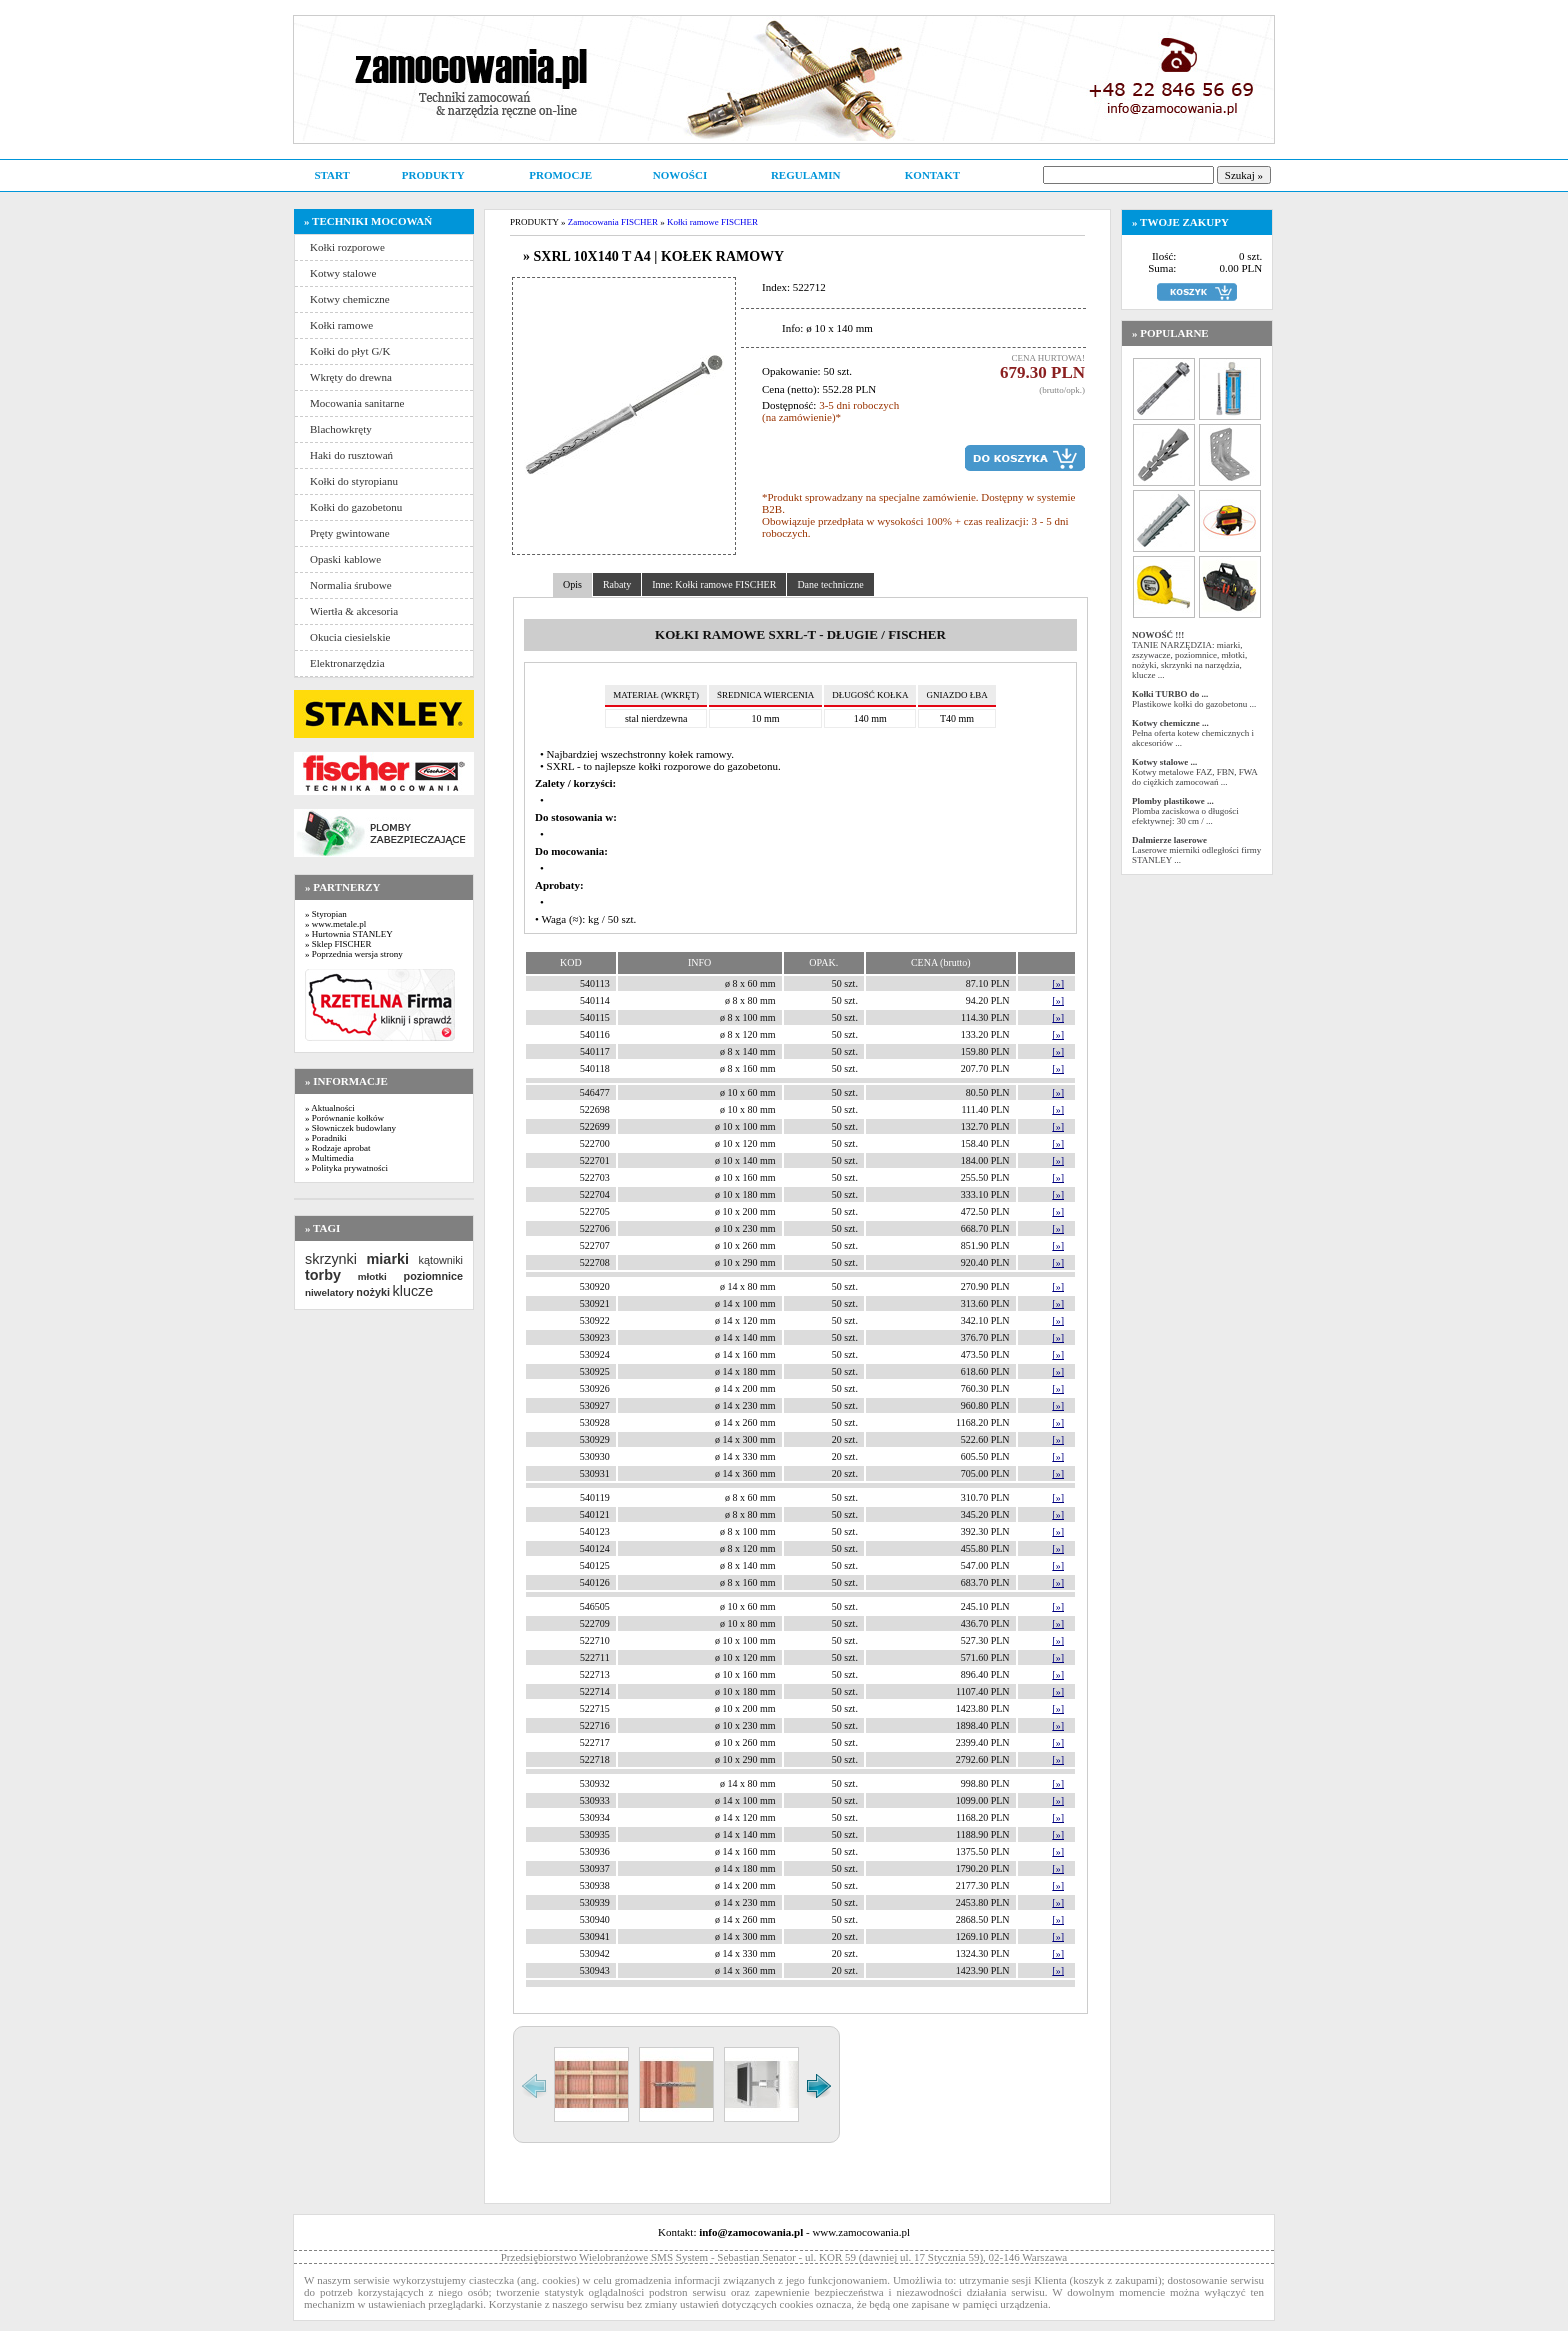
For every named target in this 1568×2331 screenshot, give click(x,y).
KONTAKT (932, 175)
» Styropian (326, 914)
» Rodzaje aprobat (337, 1148)
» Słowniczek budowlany (350, 1128)
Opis (572, 584)
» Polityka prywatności (346, 1168)
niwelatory (329, 1292)
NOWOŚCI (680, 175)
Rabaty (617, 584)
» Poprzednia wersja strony (354, 954)
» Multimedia (329, 1158)
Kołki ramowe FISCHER (712, 222)
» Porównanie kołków (344, 1118)
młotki (372, 1276)
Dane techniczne (830, 584)
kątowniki (441, 1260)
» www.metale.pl (335, 924)
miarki (388, 1259)
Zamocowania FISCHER (613, 222)
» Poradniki (326, 1138)
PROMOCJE (560, 175)
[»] (1058, 983)
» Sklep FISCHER (338, 944)
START (331, 175)
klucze (412, 1291)
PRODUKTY (433, 175)
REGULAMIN (806, 175)
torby (323, 1275)
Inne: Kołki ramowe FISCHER (714, 584)
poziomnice (433, 1276)
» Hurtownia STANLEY (349, 934)
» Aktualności (330, 1108)
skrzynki (331, 1259)
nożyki (373, 1292)
